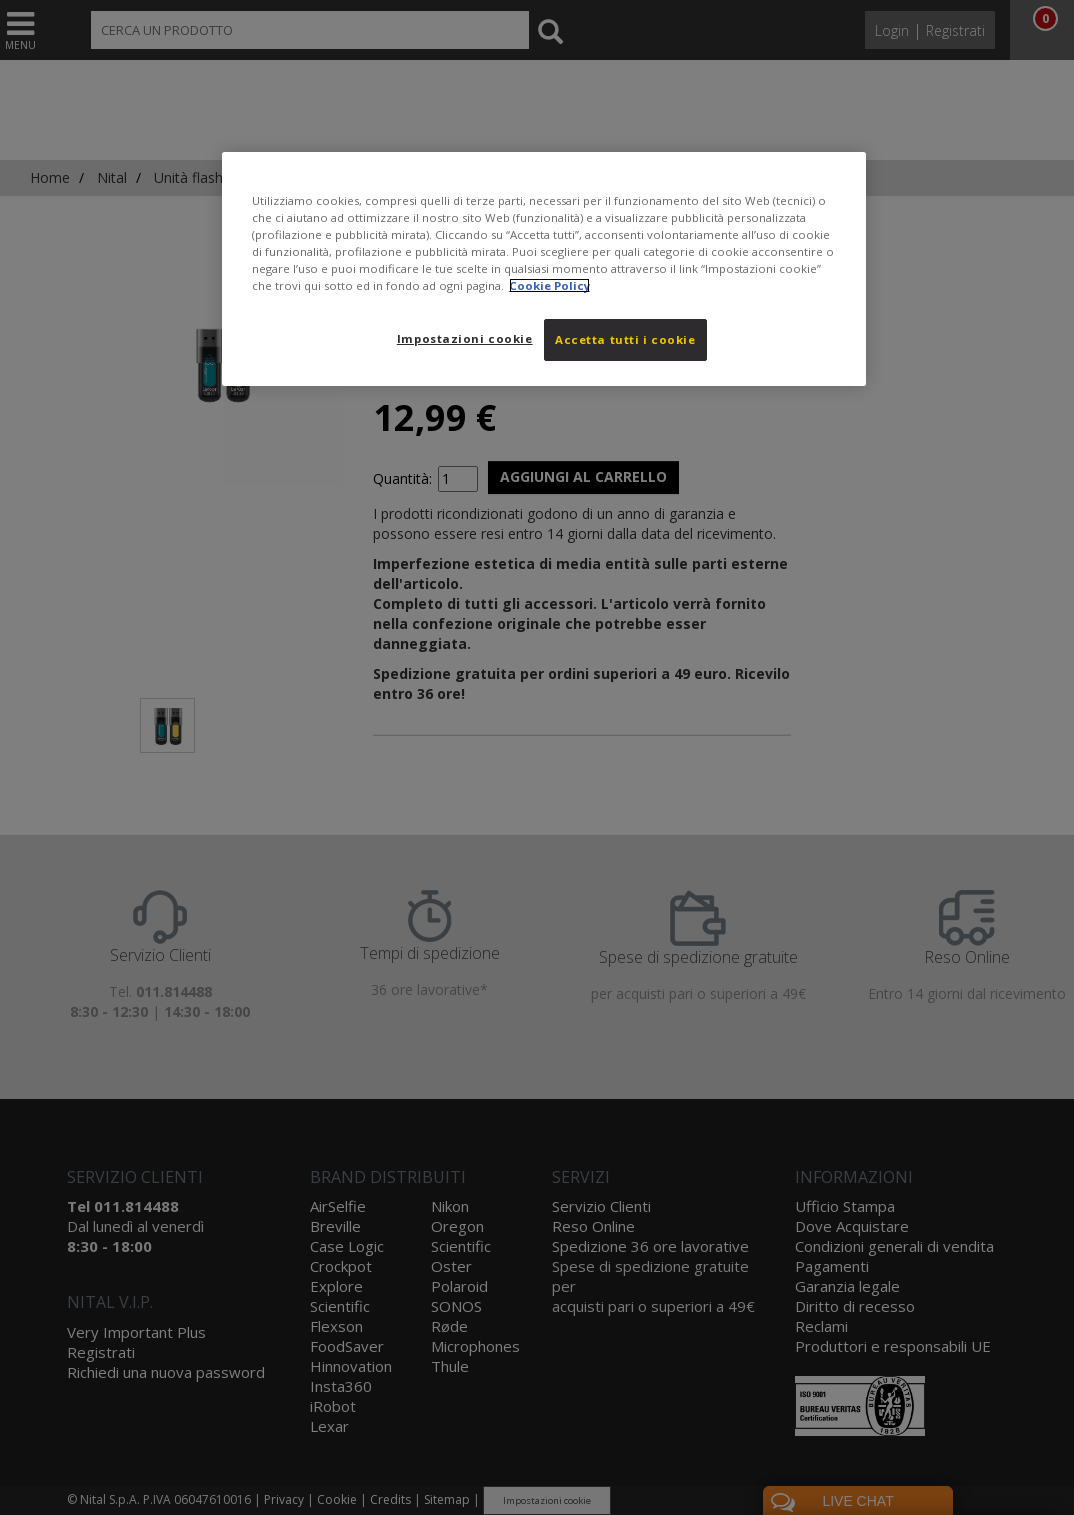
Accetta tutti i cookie (625, 339)
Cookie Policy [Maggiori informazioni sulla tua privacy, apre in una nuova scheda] (549, 285)
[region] (544, 269)
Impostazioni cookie (465, 338)
